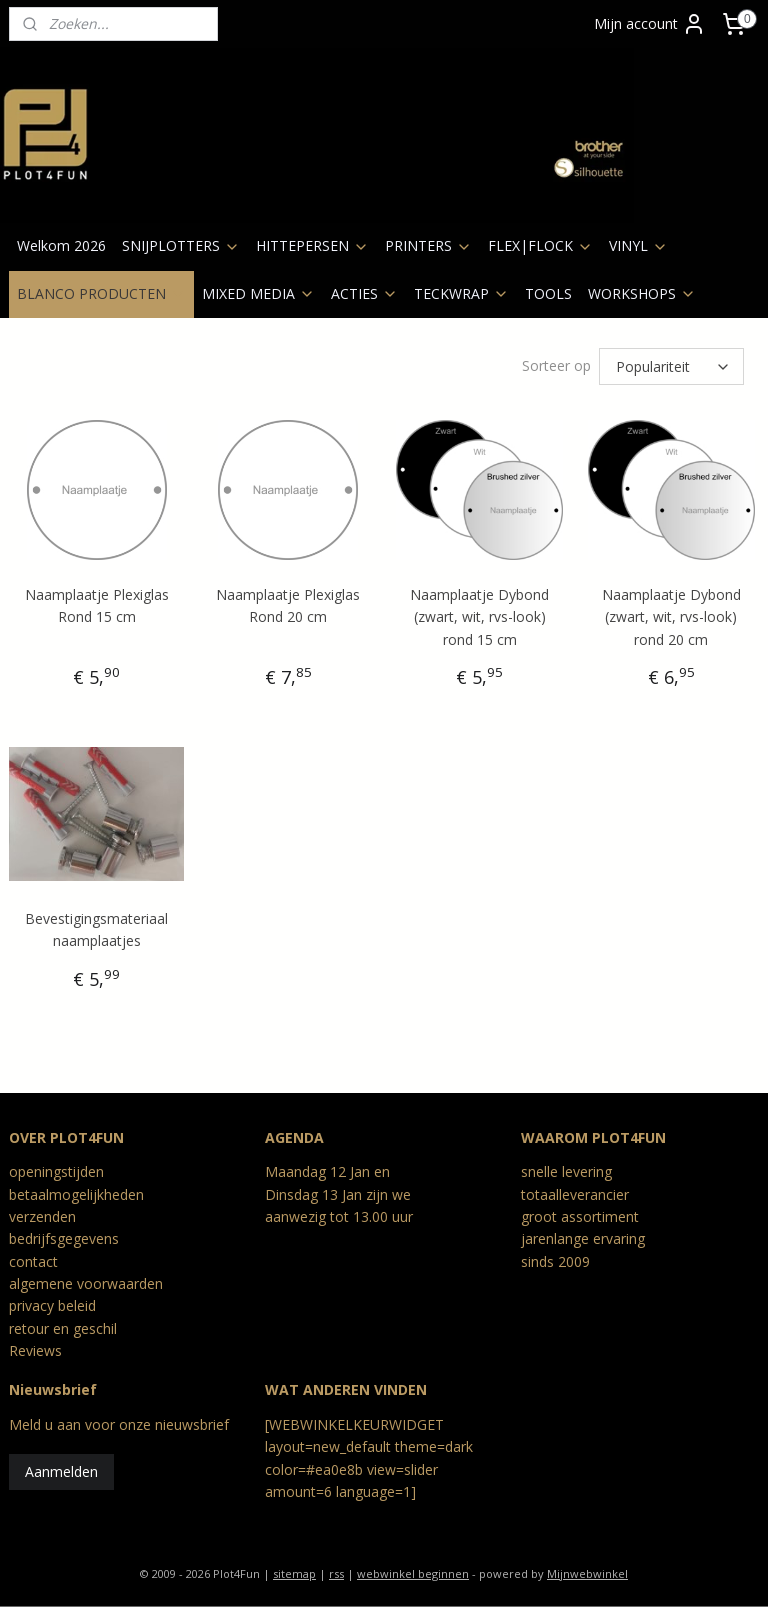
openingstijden (56, 1168)
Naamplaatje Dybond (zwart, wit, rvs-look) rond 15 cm (479, 614)
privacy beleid (52, 1302)
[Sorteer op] (671, 365)
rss (336, 1570)
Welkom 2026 (61, 245)
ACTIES (364, 293)
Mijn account (650, 24)
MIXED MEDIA (258, 293)
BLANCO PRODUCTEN (101, 293)
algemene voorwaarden (86, 1280)
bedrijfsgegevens (64, 1235)
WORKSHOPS (642, 293)
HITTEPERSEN (312, 245)
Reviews (35, 1347)
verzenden (42, 1213)
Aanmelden (61, 1468)
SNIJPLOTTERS (181, 245)
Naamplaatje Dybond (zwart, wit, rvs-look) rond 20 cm (671, 614)
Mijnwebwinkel (587, 1570)
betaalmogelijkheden (76, 1191)
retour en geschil (63, 1325)
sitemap (294, 1570)
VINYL (638, 245)
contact (33, 1258)
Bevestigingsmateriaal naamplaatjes (96, 926)
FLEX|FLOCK (540, 245)
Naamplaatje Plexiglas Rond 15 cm (97, 602)
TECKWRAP (461, 293)
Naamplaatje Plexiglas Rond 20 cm (288, 602)
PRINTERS (428, 245)
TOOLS (548, 293)
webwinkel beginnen (413, 1570)
